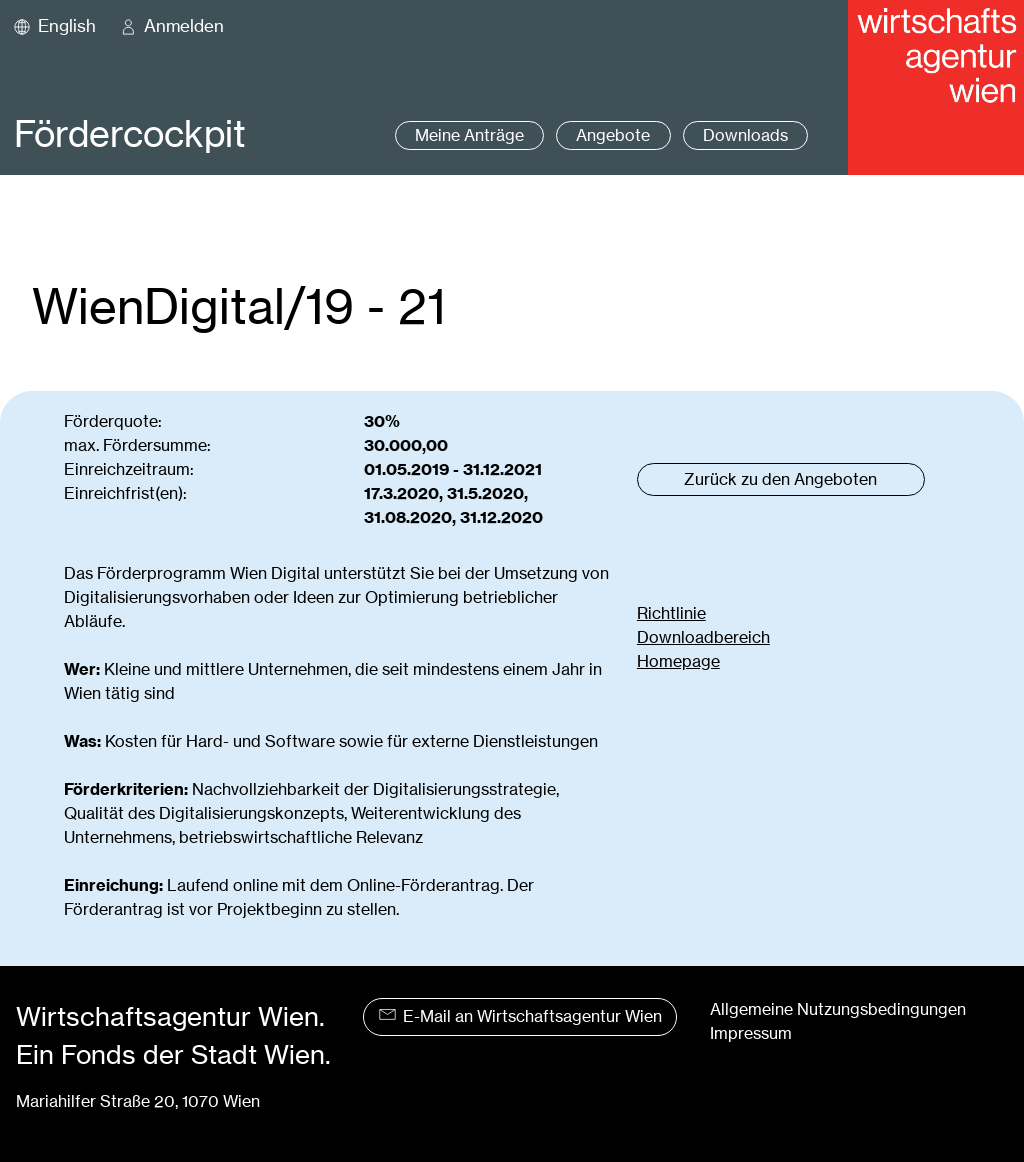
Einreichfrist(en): (125, 493)
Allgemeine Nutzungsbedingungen (838, 1009)
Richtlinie (671, 613)
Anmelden (184, 26)
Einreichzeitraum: (129, 469)
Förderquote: (113, 421)
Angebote (613, 135)
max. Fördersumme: (137, 445)
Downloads (745, 135)
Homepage (678, 661)
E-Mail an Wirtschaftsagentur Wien (520, 1016)
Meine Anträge (469, 135)
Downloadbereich (703, 637)
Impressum (751, 1033)
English (67, 26)
